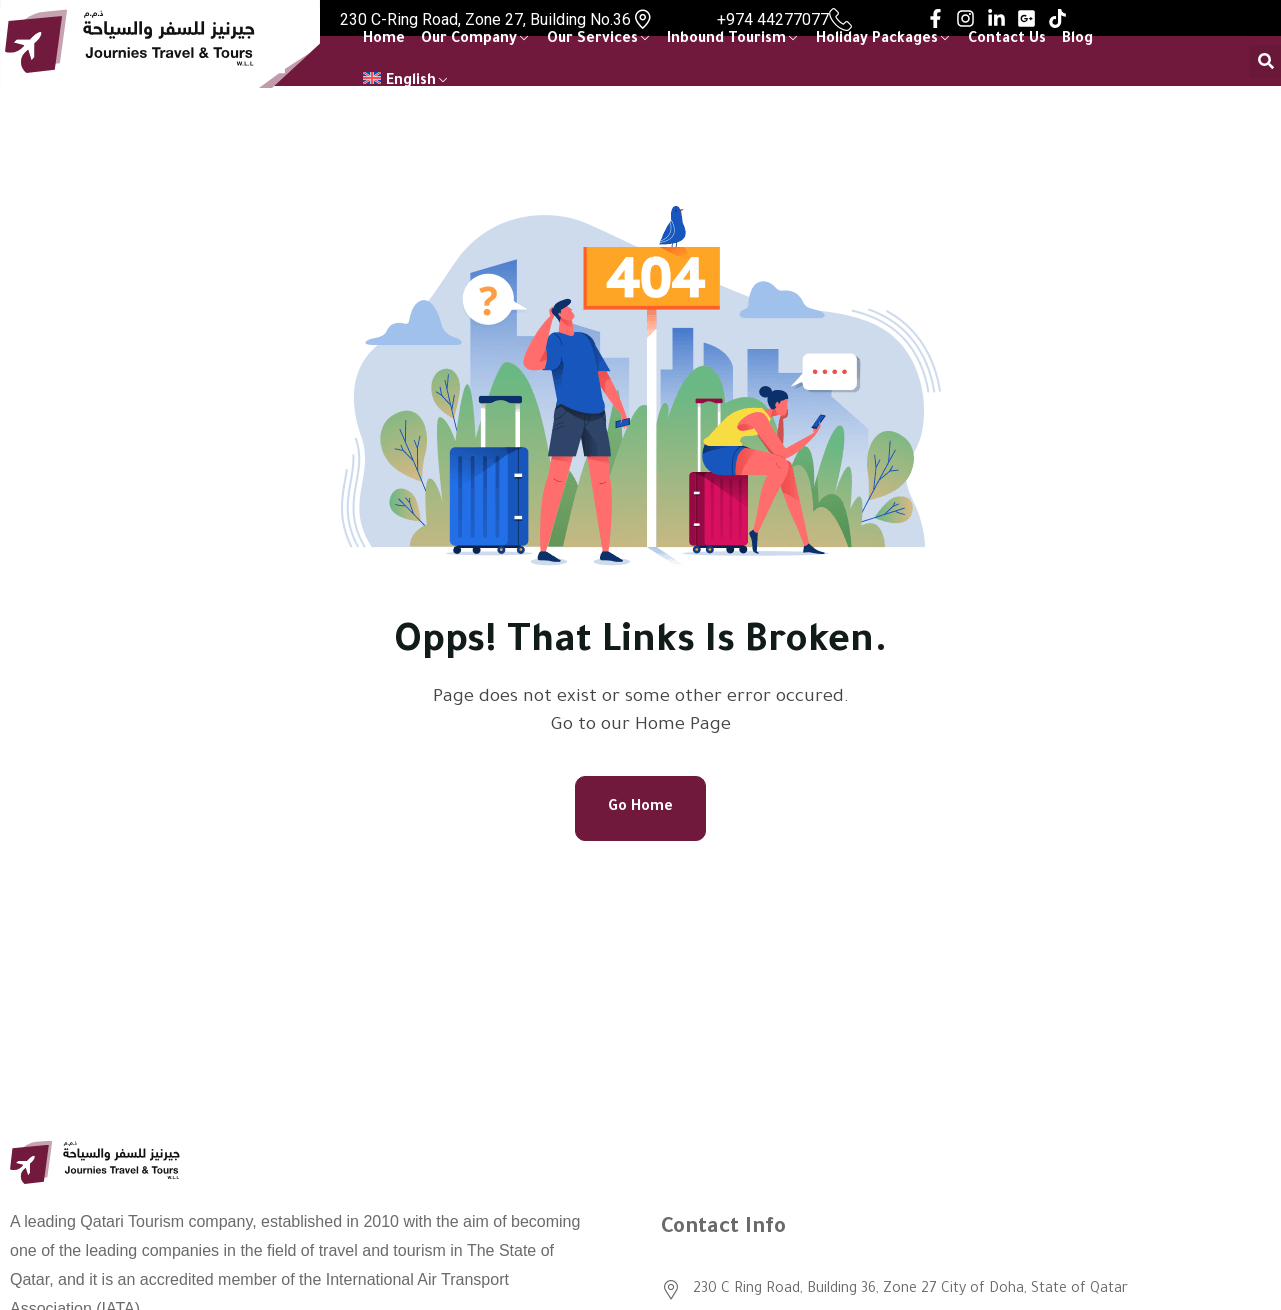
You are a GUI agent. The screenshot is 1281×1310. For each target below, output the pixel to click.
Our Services (592, 40)
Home (384, 40)
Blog (1077, 40)
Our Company (469, 40)
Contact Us (1007, 40)
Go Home (640, 808)
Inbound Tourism (726, 40)
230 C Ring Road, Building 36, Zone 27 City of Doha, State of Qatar (910, 1290)
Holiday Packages (877, 40)
